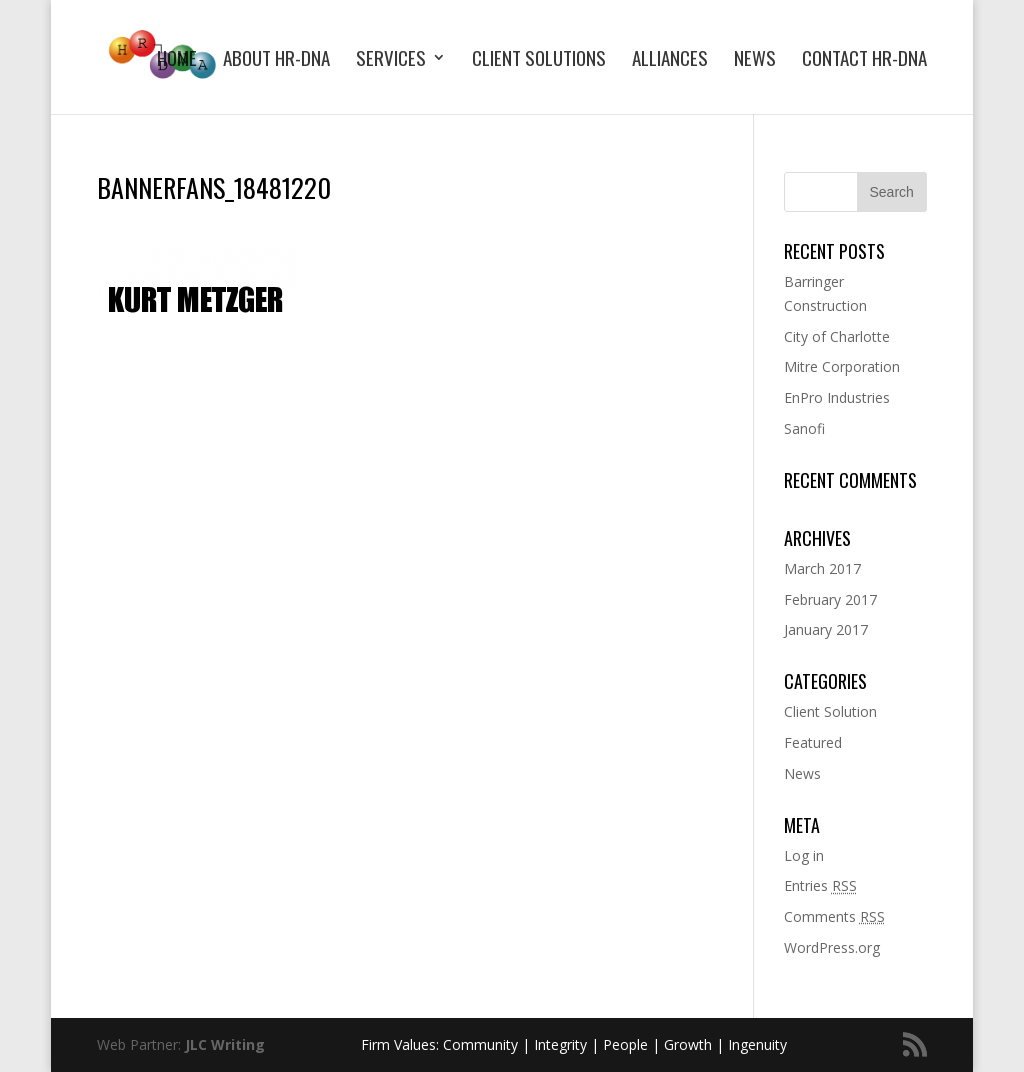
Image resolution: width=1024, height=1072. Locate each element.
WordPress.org (832, 947)
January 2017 (826, 629)
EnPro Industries (837, 397)
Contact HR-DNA (864, 60)
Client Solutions (539, 60)
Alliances (670, 60)
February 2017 (830, 599)
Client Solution (830, 711)
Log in (804, 855)
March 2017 (822, 568)
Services (391, 60)
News (755, 60)
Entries (820, 885)
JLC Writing (225, 1044)
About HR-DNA (276, 60)
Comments (834, 916)
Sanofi (804, 428)
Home (177, 60)
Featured (813, 742)
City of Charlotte (837, 336)
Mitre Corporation (842, 366)
